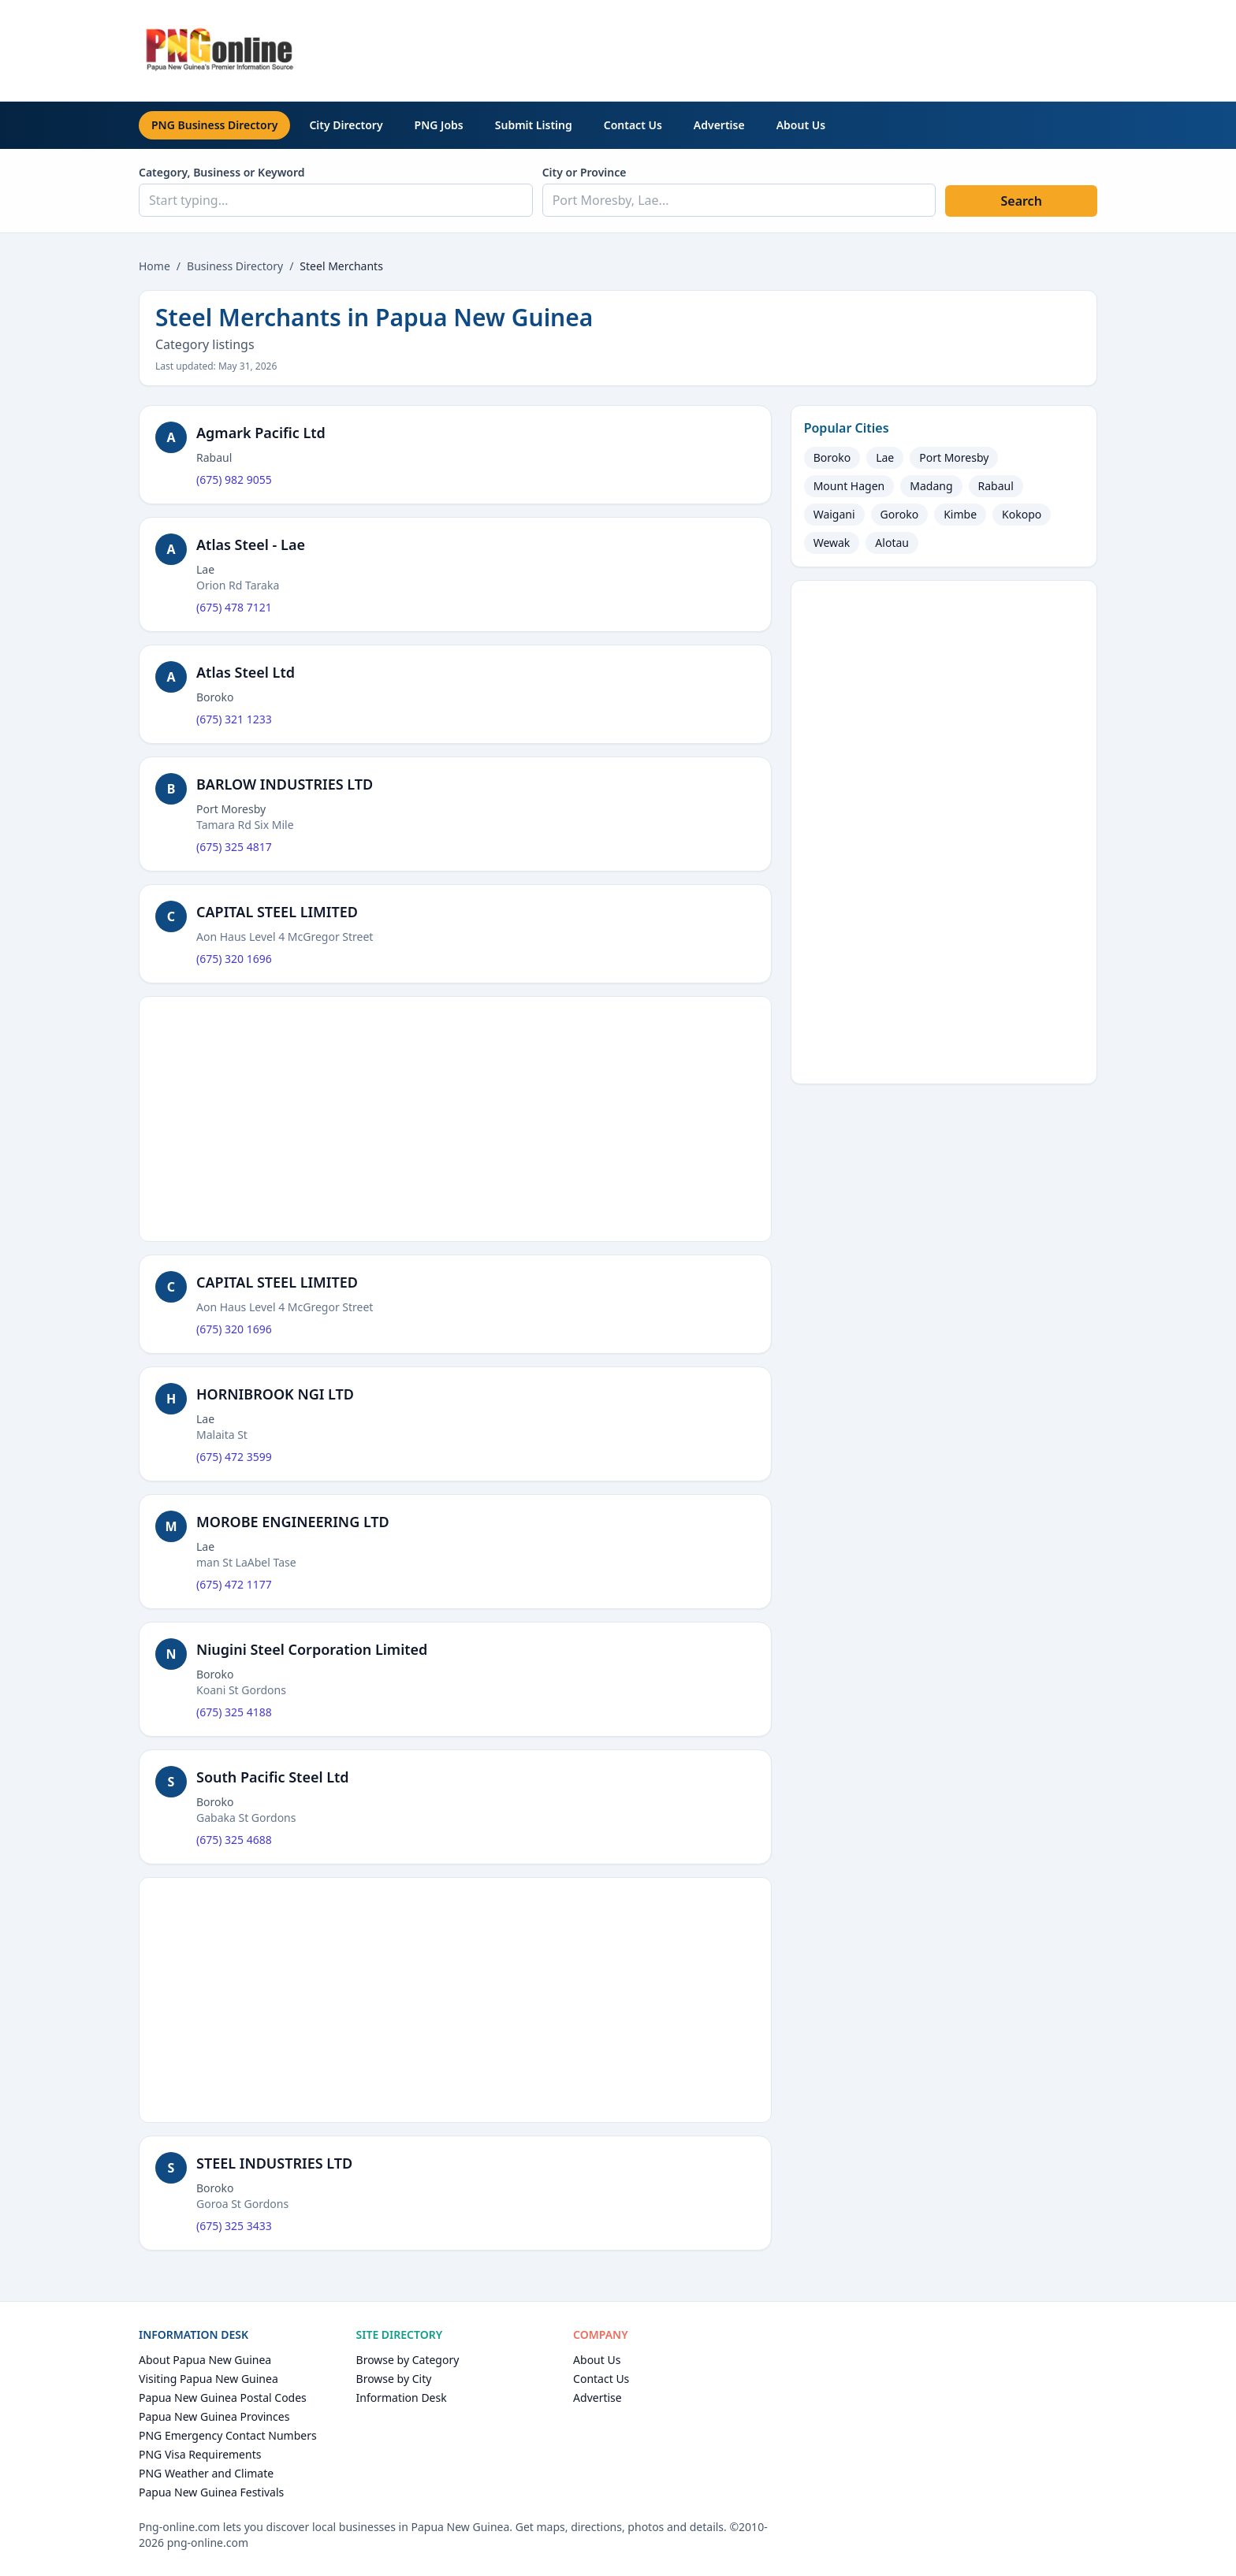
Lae (885, 457)
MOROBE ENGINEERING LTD (292, 1521)
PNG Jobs (439, 124)
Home (154, 265)
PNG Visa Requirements (200, 2454)
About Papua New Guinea (205, 2359)
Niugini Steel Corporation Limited (311, 1649)
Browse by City (394, 2378)
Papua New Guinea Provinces (214, 2416)
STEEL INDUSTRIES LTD (274, 2163)
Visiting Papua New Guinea (208, 2378)
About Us (800, 124)
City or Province (584, 172)
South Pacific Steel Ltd (272, 1777)
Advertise (719, 124)
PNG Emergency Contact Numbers (228, 2435)
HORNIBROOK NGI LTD (275, 1394)
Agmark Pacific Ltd (261, 432)
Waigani (834, 514)
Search (1020, 201)
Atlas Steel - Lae (250, 544)
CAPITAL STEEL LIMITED (277, 911)
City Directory (345, 124)
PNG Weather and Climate (206, 2473)
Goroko (899, 514)
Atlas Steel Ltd (245, 672)
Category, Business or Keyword (222, 172)
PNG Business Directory (214, 124)
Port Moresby (953, 457)
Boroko (832, 457)
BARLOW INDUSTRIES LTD (284, 784)
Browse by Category (408, 2359)
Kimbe (960, 514)
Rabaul (996, 485)
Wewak (832, 542)
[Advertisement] (810, 48)
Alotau (892, 542)
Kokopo (1021, 514)
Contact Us (633, 124)
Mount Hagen (849, 485)
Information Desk (401, 2397)
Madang (931, 485)
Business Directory (235, 265)
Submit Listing (533, 124)
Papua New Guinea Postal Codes (223, 2397)
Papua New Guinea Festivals (211, 2492)
